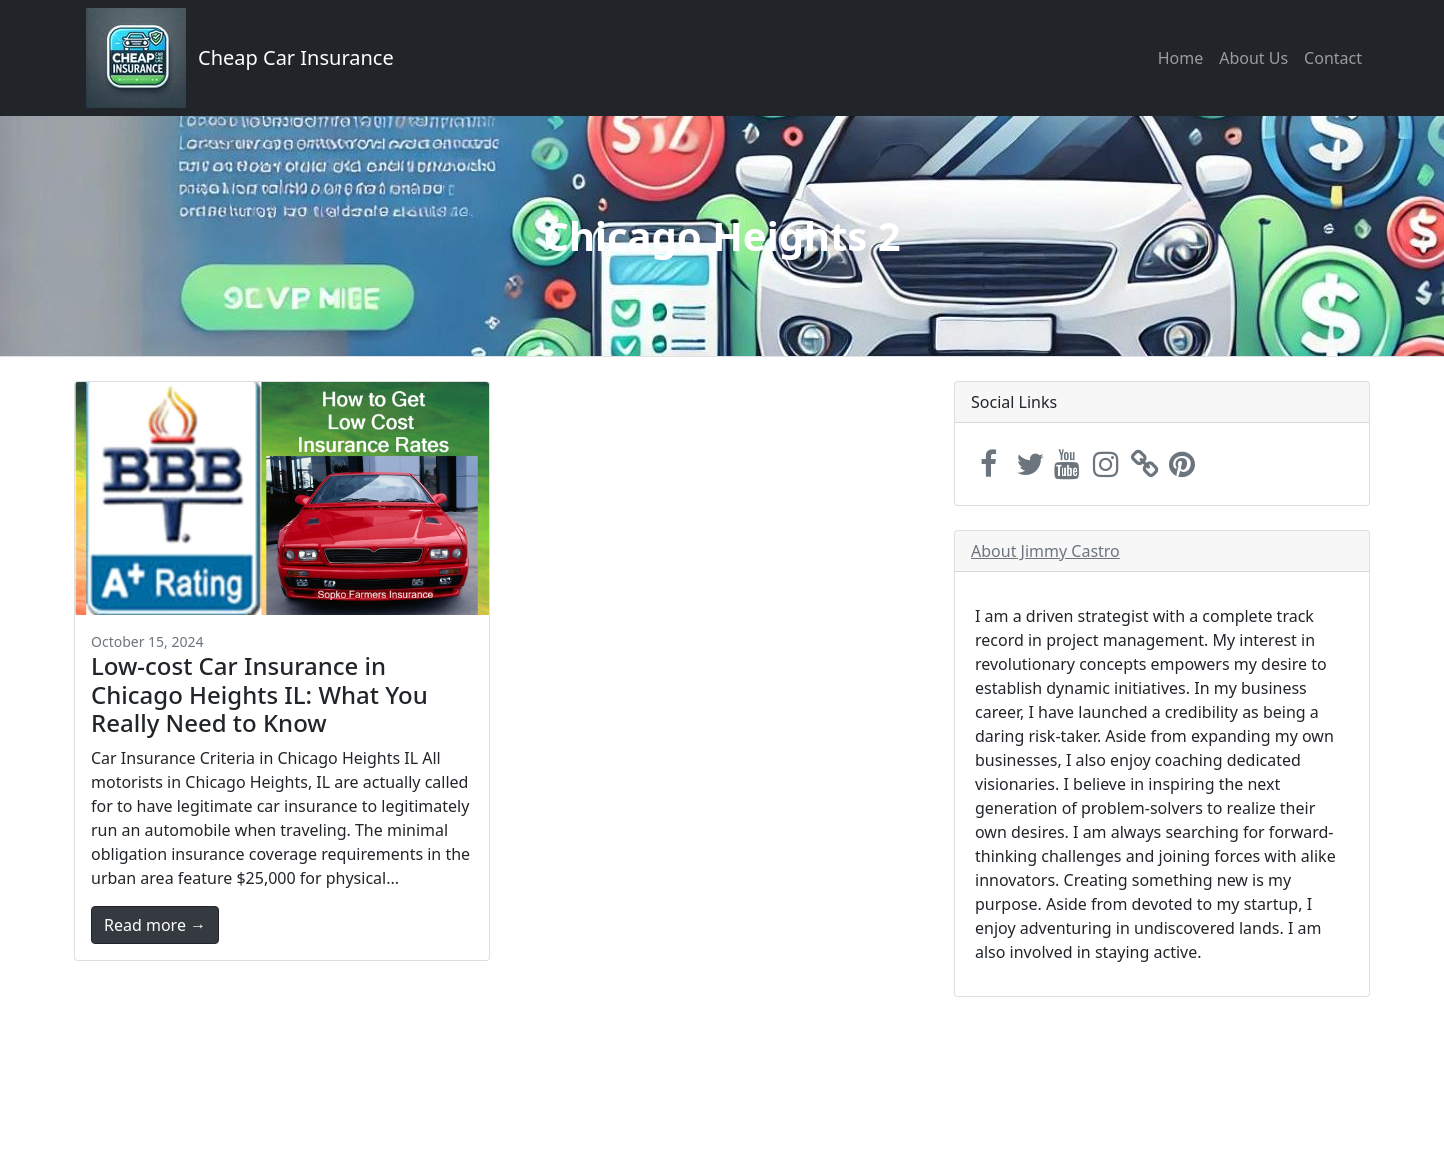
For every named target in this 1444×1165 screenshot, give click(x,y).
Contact (1333, 58)
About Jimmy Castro (1045, 551)
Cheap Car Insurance (296, 57)
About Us (1253, 58)
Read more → (155, 925)
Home (1181, 58)
